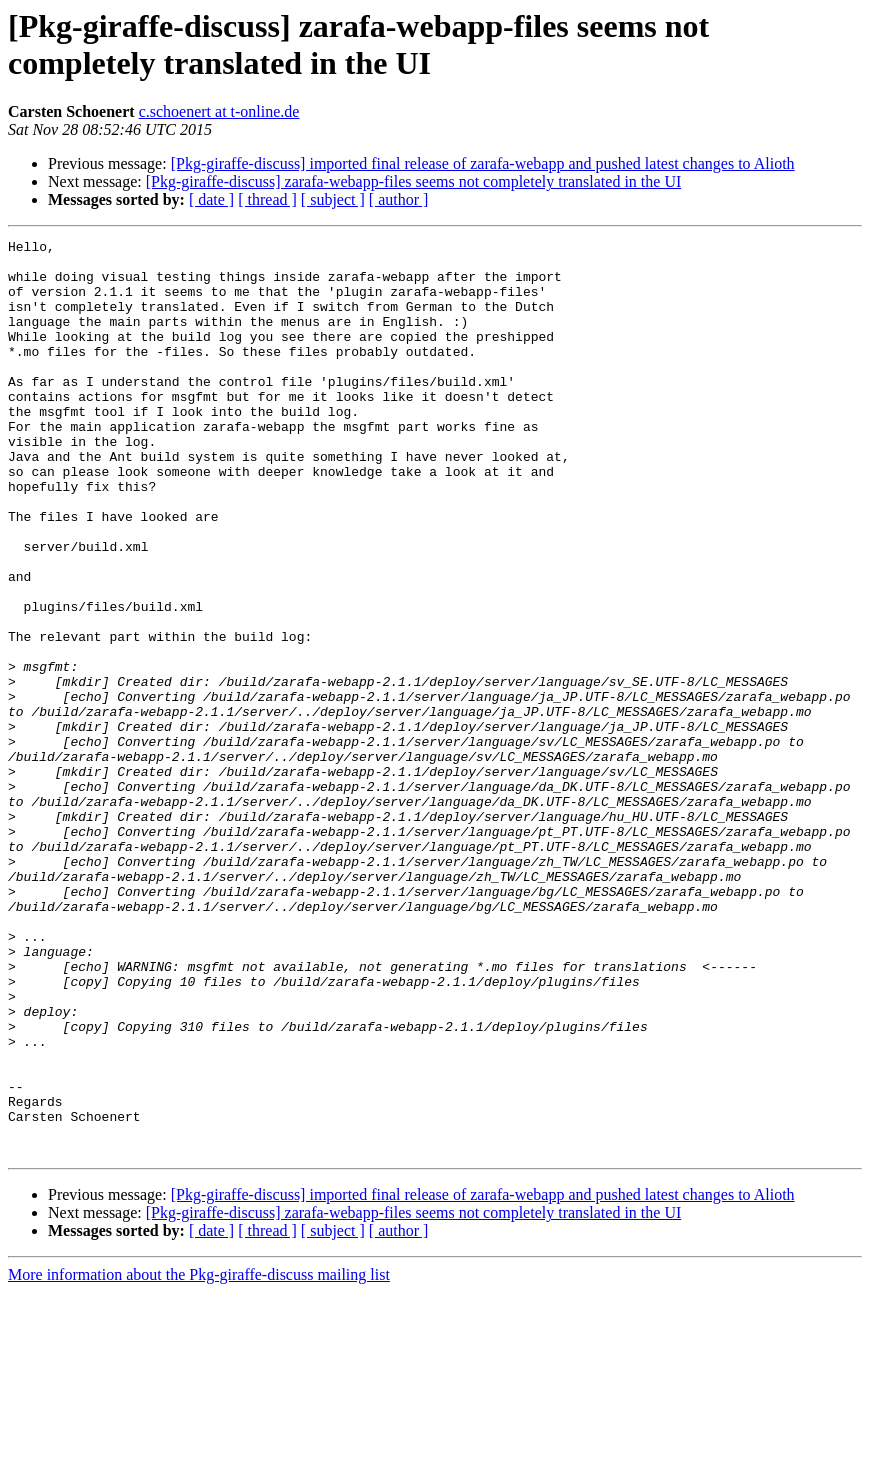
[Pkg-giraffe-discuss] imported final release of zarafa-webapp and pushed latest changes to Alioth (483, 163)
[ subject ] (333, 199)
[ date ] (211, 199)
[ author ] (399, 199)
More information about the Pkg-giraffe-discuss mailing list (199, 1457)
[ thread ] (267, 199)
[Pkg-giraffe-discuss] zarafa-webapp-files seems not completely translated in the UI (414, 181)
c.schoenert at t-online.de (219, 111)
